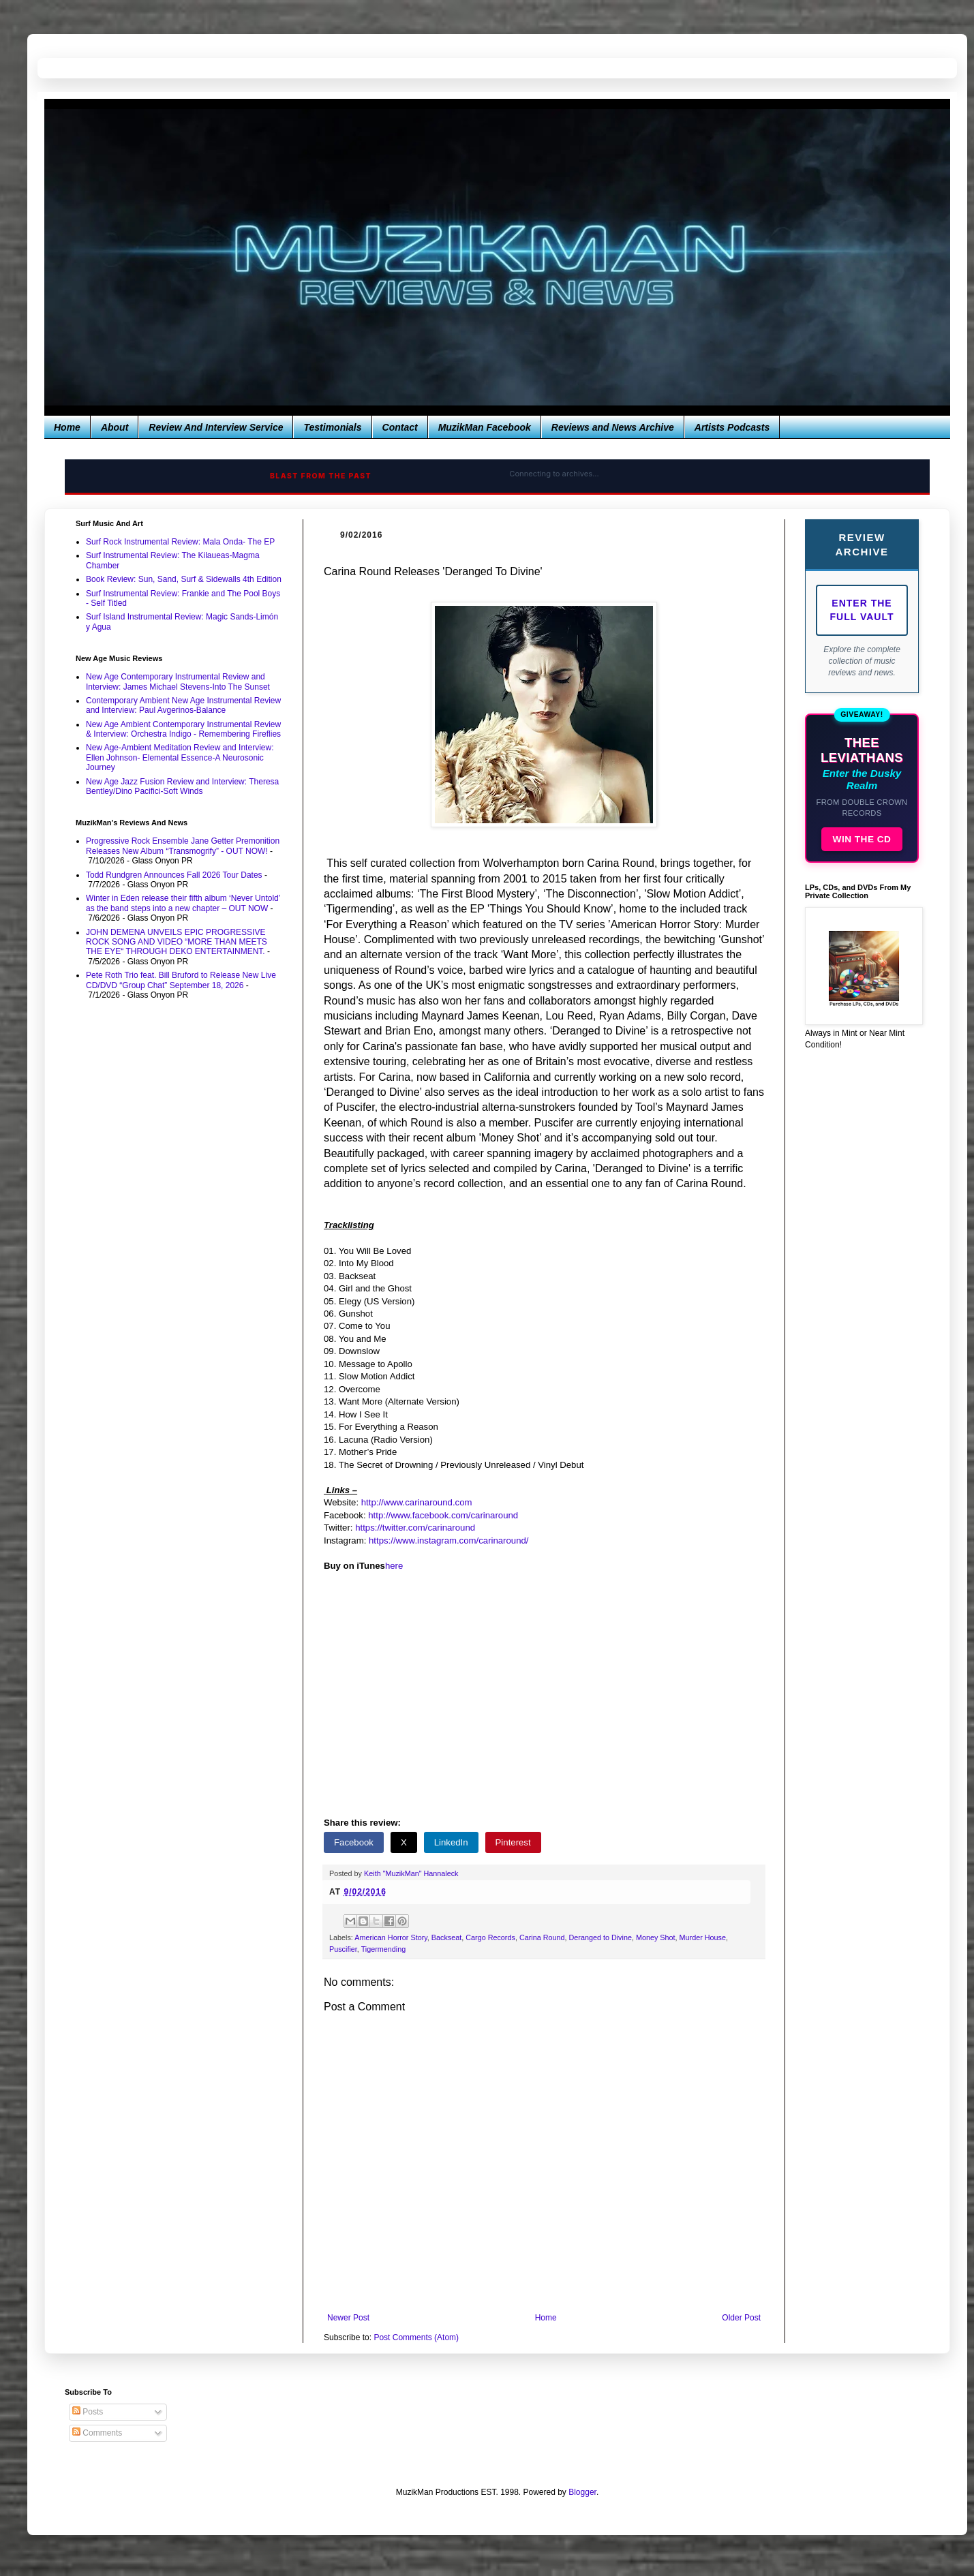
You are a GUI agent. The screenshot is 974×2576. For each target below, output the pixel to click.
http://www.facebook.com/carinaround (443, 1515)
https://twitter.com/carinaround (415, 1527)
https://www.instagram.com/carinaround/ (449, 1540)
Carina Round (542, 1937)
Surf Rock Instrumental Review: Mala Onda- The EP (180, 542)
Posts (87, 2412)
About (114, 427)
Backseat (446, 1937)
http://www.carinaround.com (416, 1502)
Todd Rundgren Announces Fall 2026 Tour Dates (174, 875)
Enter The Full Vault (862, 610)
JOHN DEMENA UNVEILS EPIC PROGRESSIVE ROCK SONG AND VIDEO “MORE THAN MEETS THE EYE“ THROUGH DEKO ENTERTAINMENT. (176, 942)
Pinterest (513, 1842)
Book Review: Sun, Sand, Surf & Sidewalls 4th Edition (183, 579)
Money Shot (655, 1937)
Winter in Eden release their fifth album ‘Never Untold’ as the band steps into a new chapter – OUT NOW (183, 903)
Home (67, 427)
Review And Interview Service (216, 427)
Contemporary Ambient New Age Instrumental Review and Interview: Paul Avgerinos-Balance (183, 705)
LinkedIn (451, 1842)
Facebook (354, 1842)
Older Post (741, 2317)
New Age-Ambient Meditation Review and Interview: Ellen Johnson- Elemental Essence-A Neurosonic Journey (179, 757)
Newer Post (348, 2317)
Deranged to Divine (600, 1937)
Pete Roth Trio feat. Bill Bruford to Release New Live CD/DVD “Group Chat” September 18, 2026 (181, 980)
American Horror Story (390, 1937)
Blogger (582, 2492)
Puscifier (343, 1949)
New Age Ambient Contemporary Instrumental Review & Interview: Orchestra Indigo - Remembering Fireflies (183, 729)
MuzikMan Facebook (484, 427)
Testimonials (332, 427)
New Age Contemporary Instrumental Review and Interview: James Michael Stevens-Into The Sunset (178, 681)
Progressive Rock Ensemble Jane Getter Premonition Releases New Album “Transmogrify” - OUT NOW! (182, 845)
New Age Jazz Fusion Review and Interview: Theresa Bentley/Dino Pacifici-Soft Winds (182, 786)
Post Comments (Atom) (416, 2337)
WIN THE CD (862, 839)
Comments (97, 2433)
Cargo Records (490, 1937)
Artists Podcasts (732, 427)
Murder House (703, 1937)
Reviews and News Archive (612, 427)
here (394, 1566)
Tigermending (383, 1949)
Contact (400, 427)
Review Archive (861, 544)
